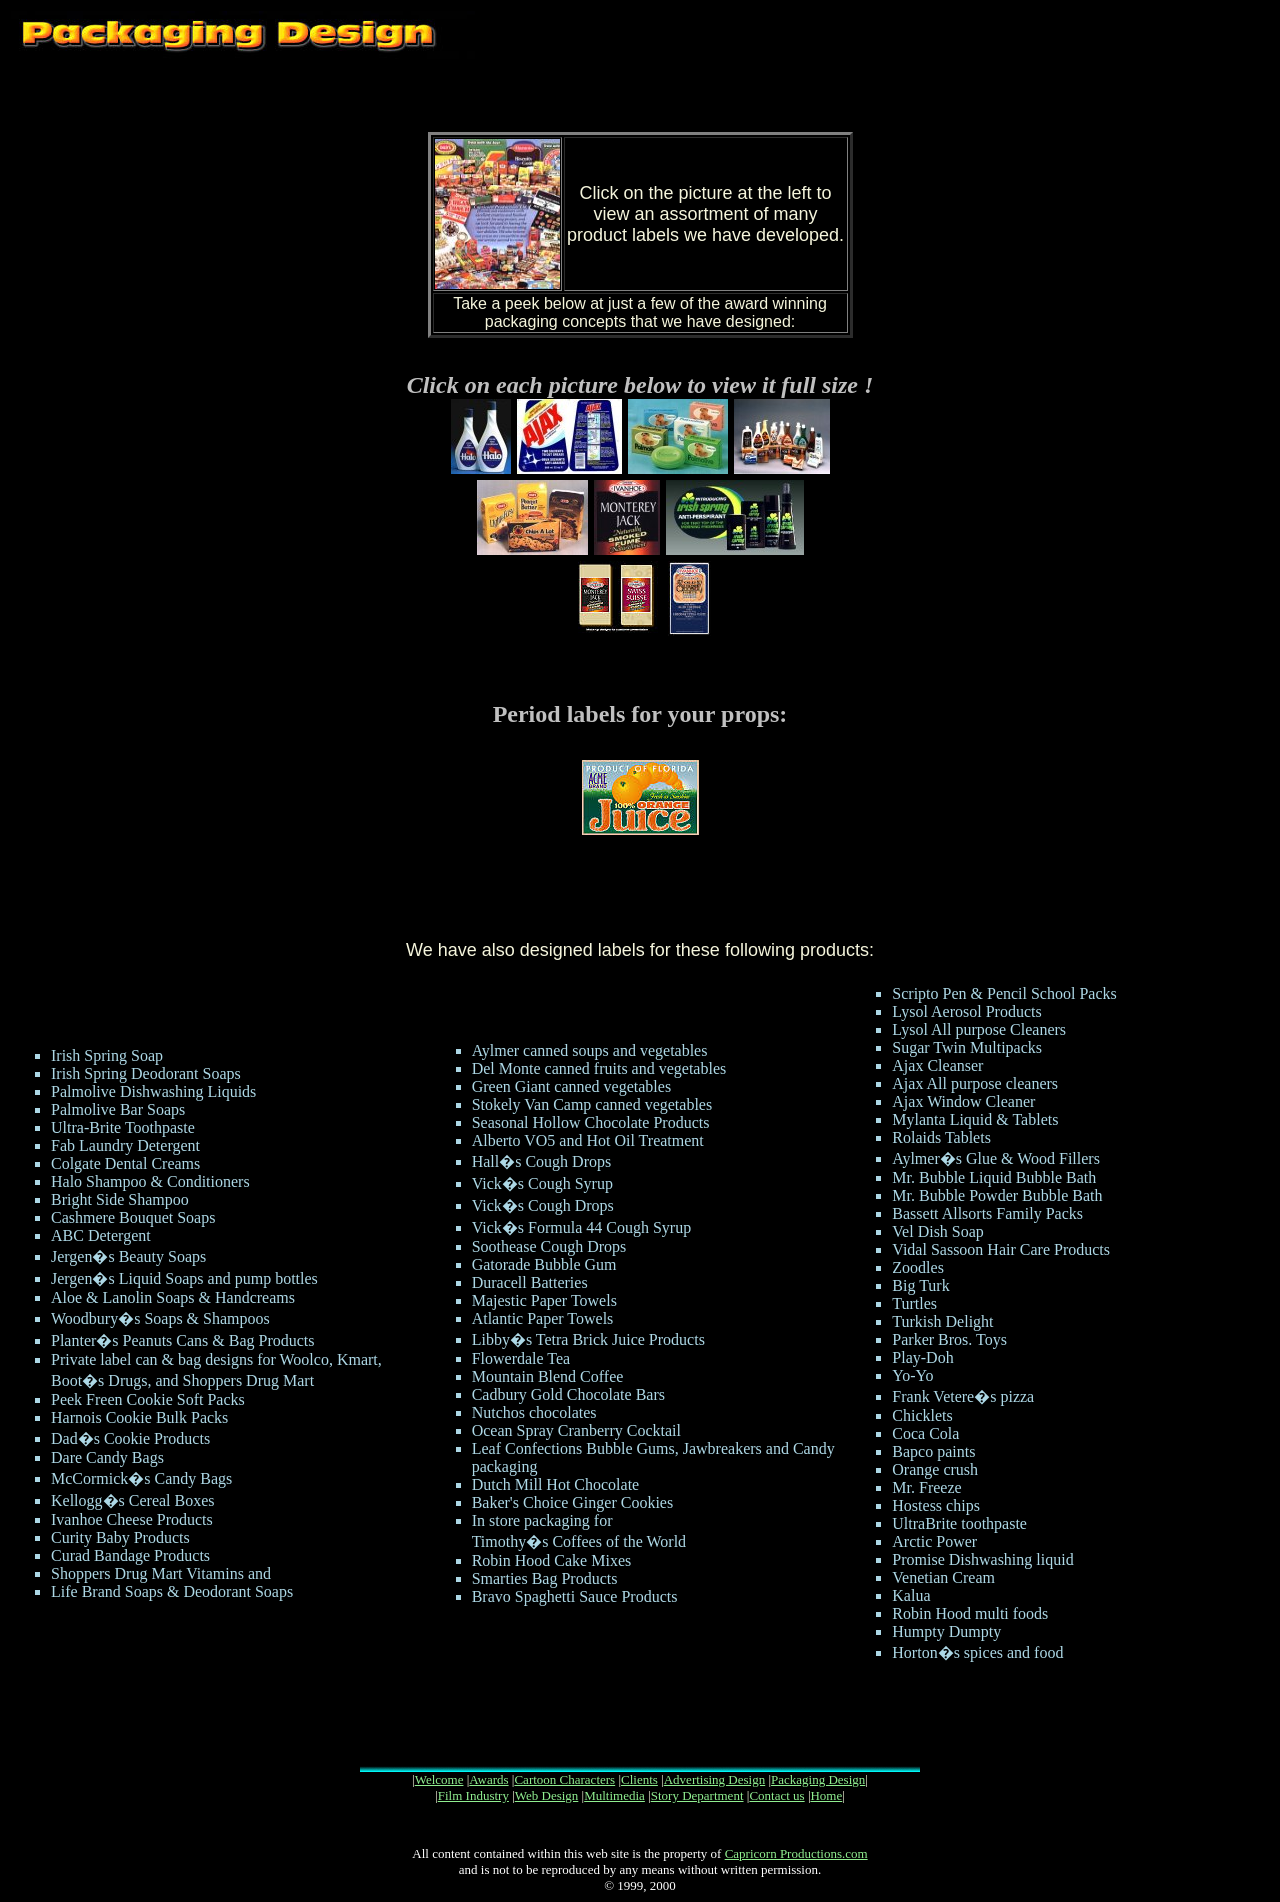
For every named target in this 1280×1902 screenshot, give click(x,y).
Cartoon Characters (564, 1779)
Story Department (697, 1795)
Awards (488, 1779)
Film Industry (473, 1795)
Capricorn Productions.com (796, 1853)
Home (826, 1795)
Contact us (776, 1795)
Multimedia (614, 1795)
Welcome (439, 1779)
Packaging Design (818, 1779)
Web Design (547, 1795)
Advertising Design (714, 1779)
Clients (639, 1779)
